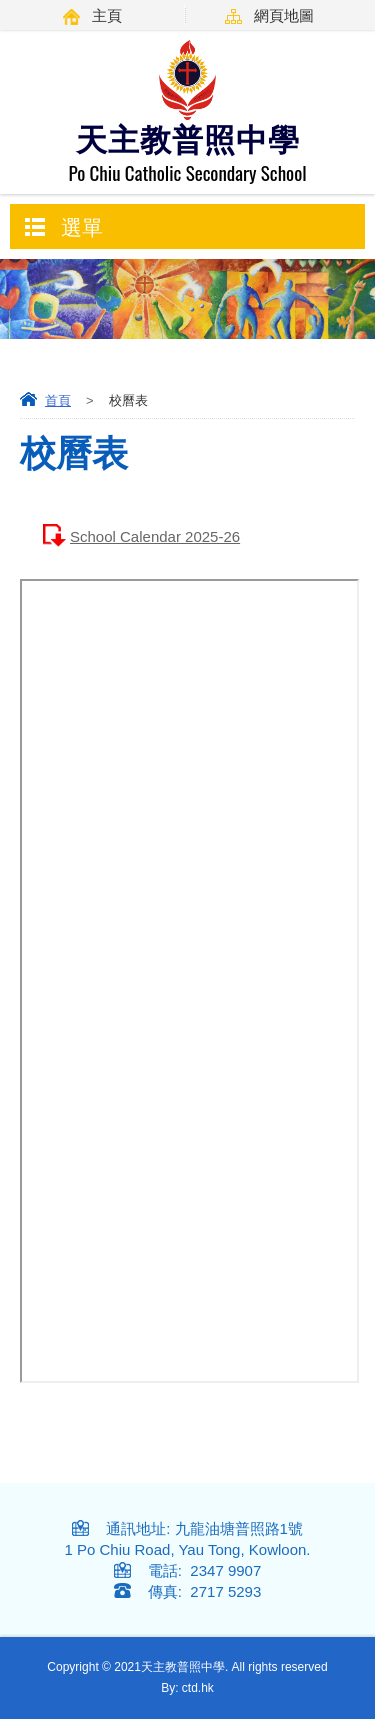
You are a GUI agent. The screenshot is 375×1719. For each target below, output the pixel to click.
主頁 (107, 15)
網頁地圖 (284, 15)
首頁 (58, 400)
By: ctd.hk (187, 1688)
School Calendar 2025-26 (155, 536)
